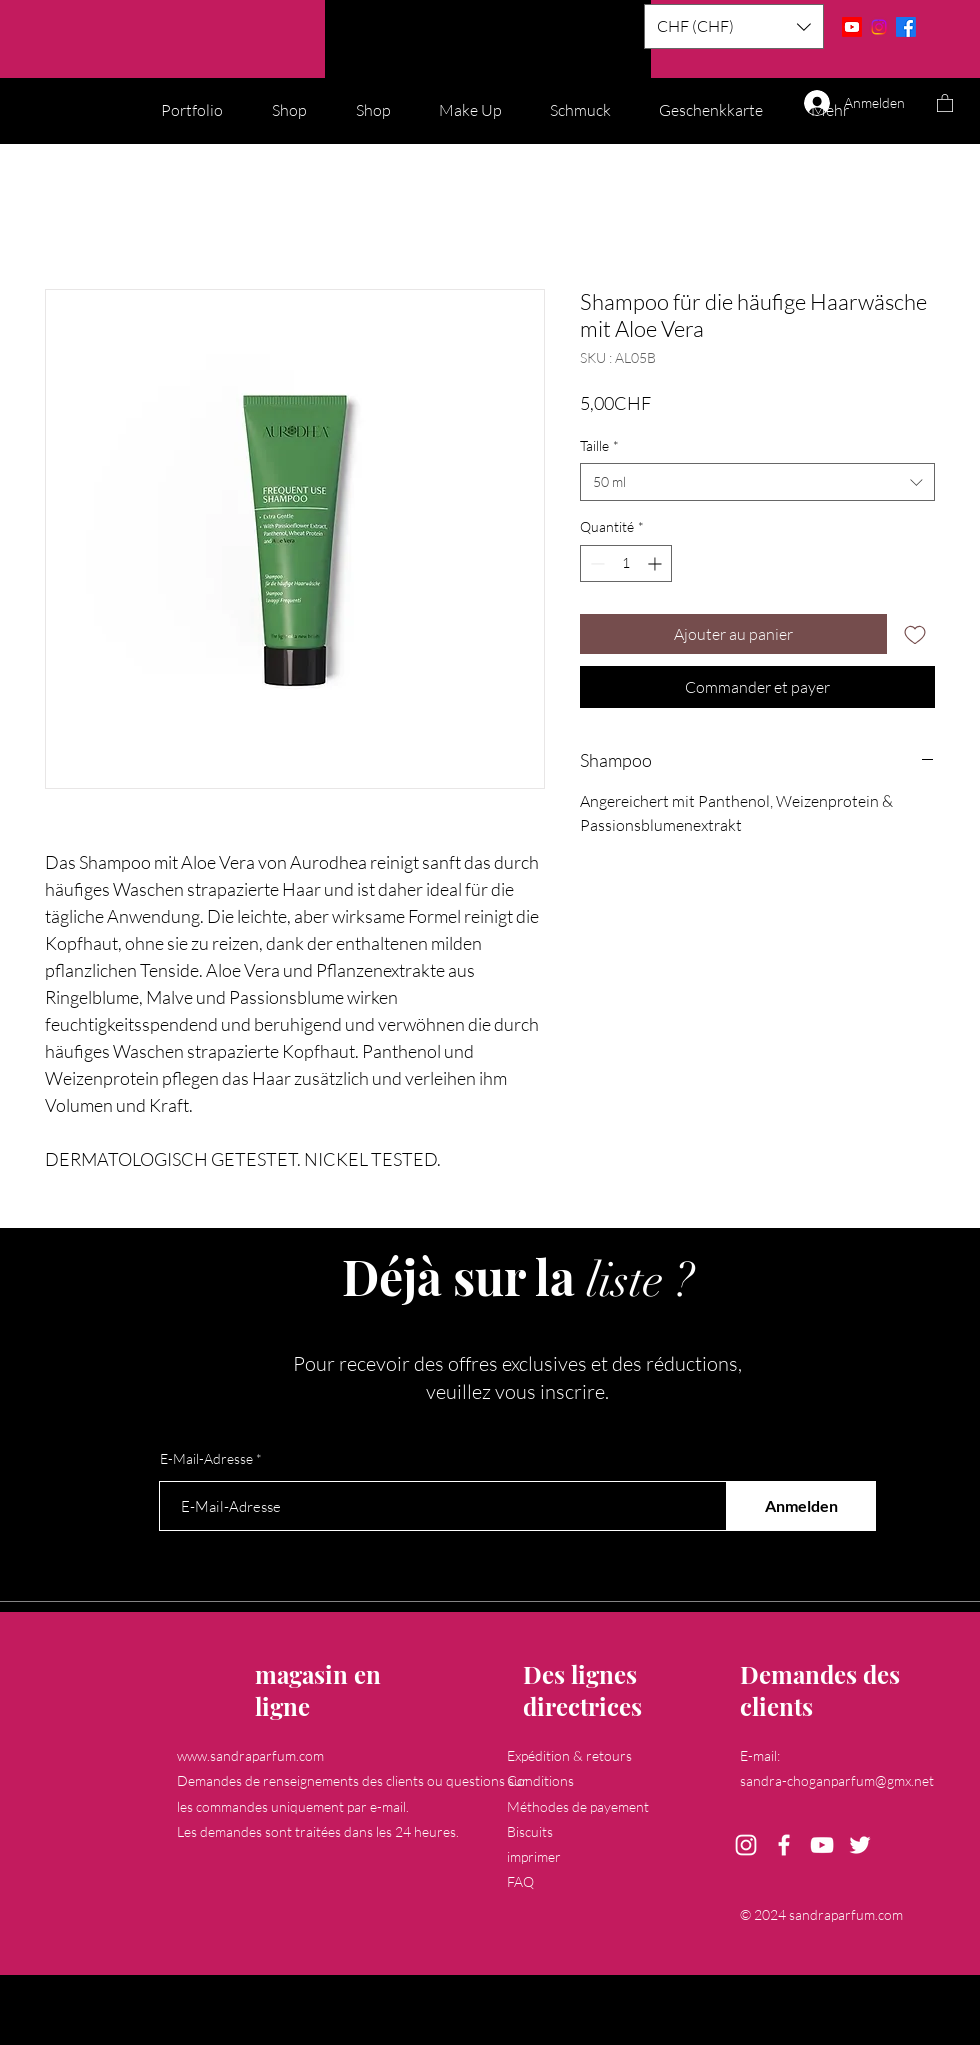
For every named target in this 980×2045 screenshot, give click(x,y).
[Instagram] (879, 27)
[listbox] (734, 26)
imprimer (534, 1856)
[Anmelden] (801, 1506)
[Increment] (656, 563)
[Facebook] (906, 27)
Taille (599, 445)
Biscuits (530, 1831)
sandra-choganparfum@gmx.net (837, 1780)
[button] (734, 26)
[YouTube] (822, 1845)
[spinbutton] (626, 563)
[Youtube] (852, 27)
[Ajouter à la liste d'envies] (915, 634)
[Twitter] (860, 1845)
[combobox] (757, 482)
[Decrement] (595, 563)
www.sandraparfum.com (250, 1755)
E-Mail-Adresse (206, 1459)
